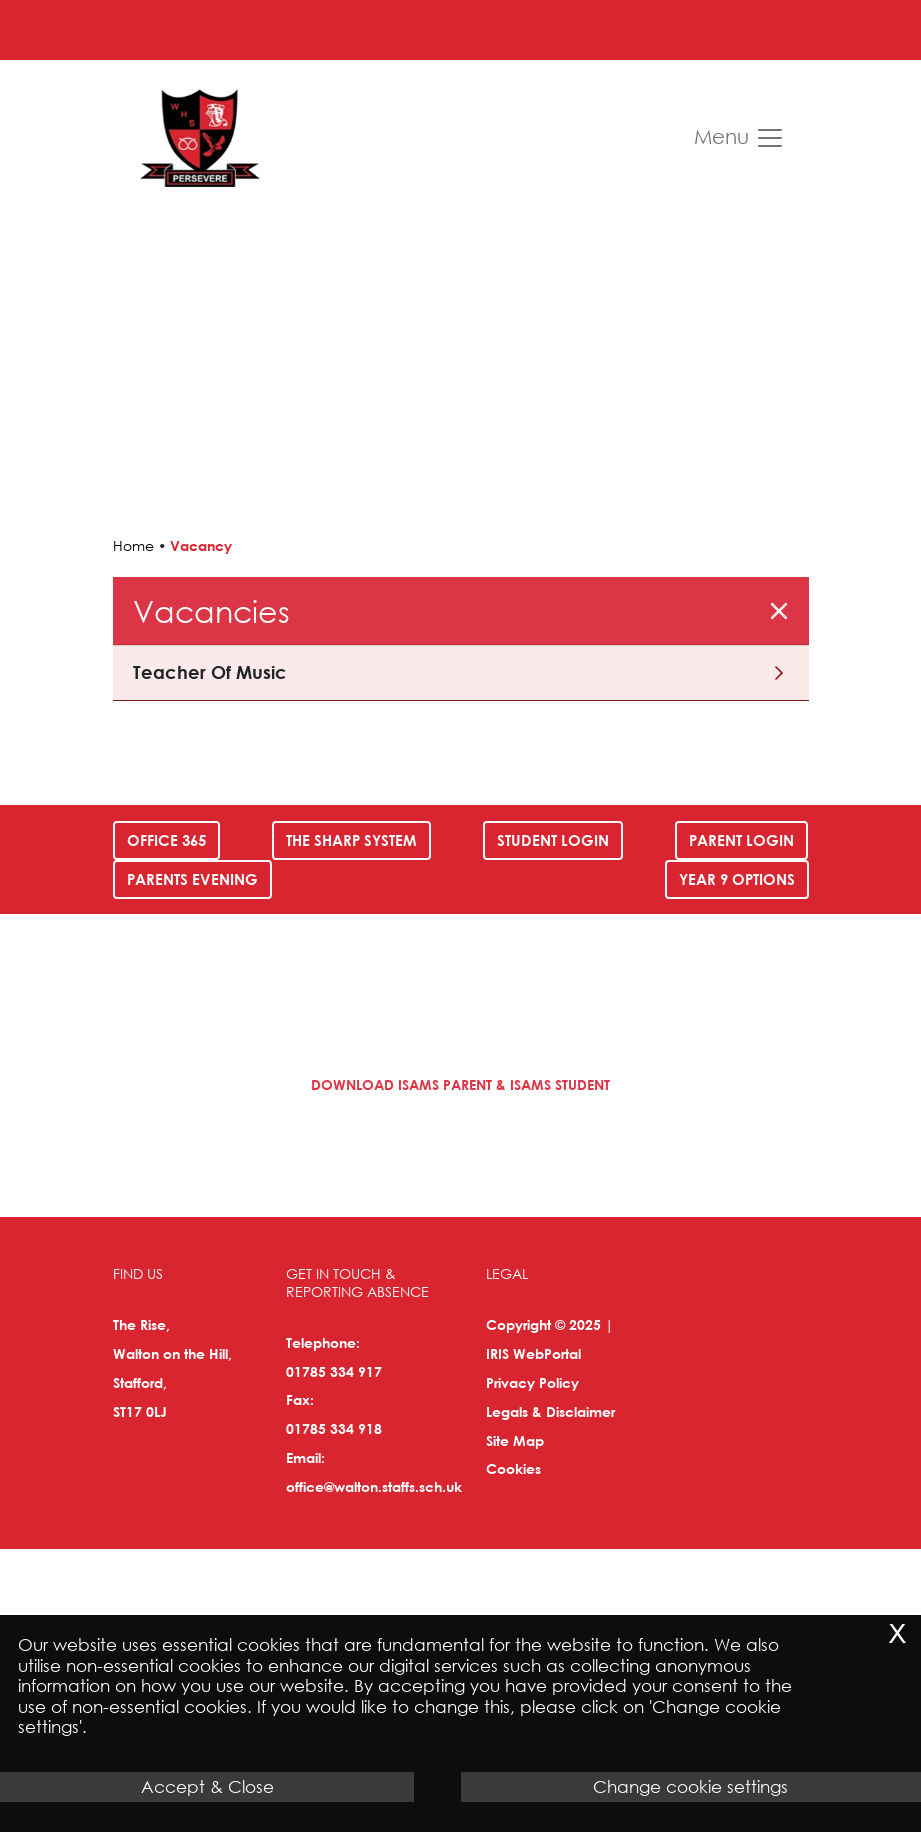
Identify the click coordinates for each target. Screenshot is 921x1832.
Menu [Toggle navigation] (739, 138)
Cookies (513, 1468)
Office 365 (166, 840)
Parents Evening (192, 879)
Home (133, 545)
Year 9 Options (737, 879)
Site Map (515, 1440)
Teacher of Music (210, 672)
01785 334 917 (334, 1371)
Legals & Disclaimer (550, 1411)
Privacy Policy (532, 1382)
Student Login (553, 840)
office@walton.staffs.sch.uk (374, 1486)
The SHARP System (351, 840)
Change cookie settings (690, 1786)
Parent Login (741, 840)
